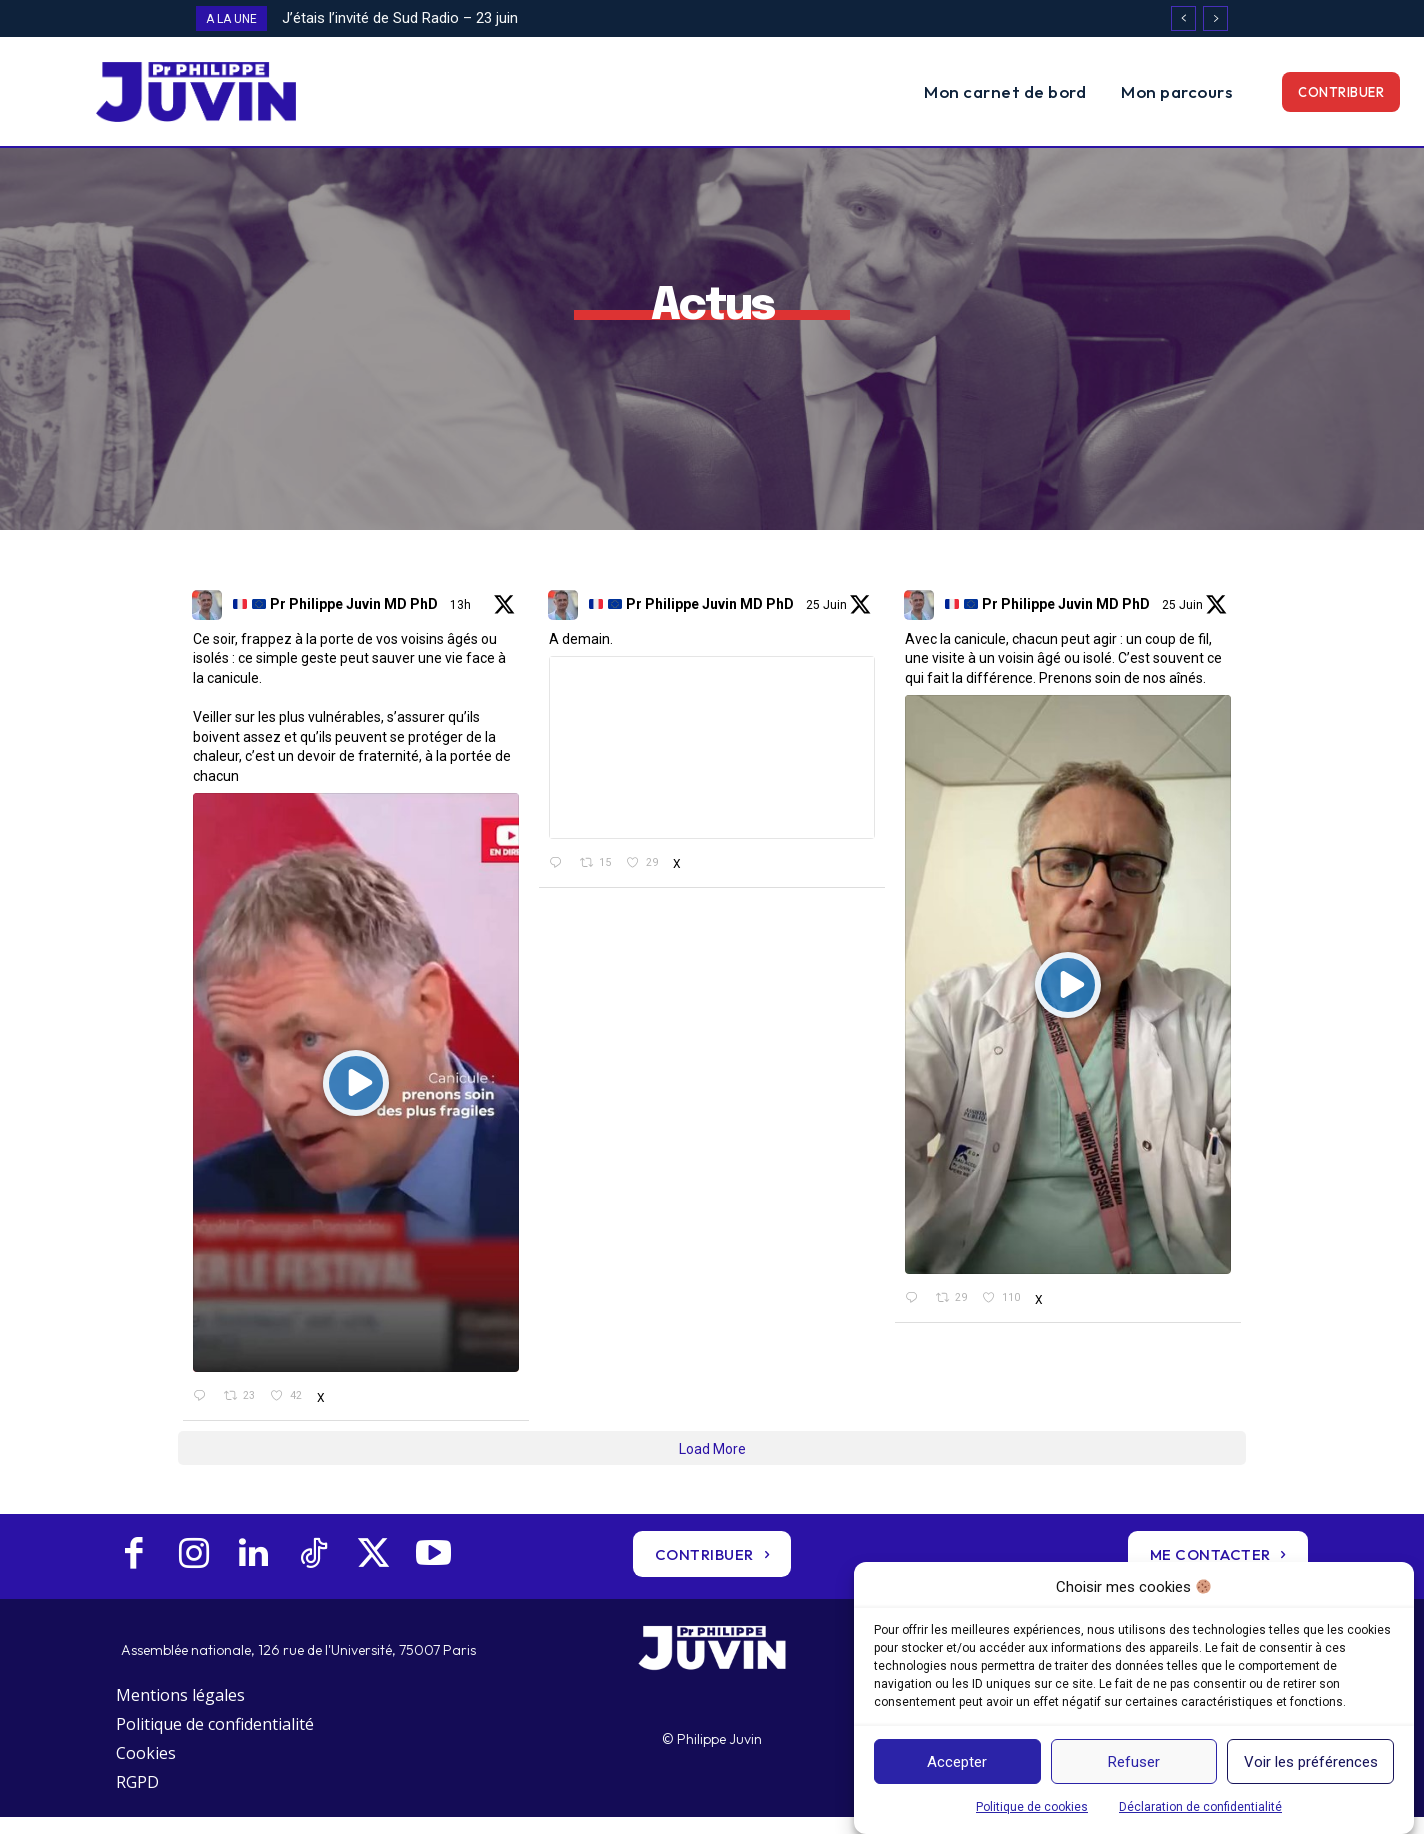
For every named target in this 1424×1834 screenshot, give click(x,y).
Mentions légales (180, 1713)
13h (462, 622)
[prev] (1183, 18)
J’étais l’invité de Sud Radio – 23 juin (400, 18)
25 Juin (828, 622)
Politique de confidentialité (215, 1742)
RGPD (137, 1799)
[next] (1215, 18)
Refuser (1134, 1762)
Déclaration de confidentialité (1200, 1807)
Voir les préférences (1311, 1762)
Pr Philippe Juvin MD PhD (335, 622)
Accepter (957, 1762)
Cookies (146, 1770)
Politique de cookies (1032, 1807)
